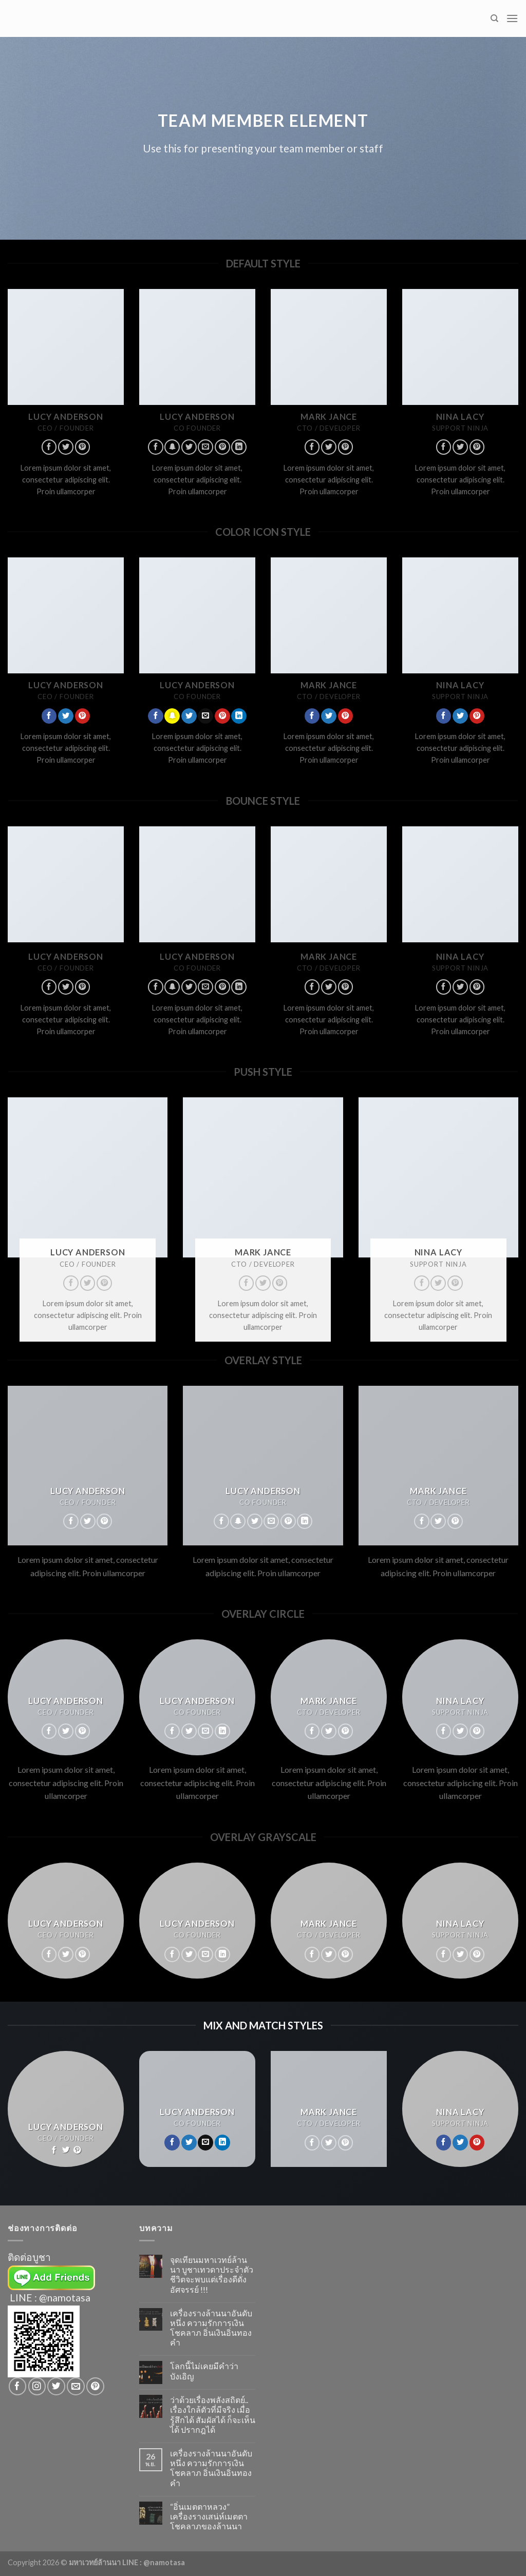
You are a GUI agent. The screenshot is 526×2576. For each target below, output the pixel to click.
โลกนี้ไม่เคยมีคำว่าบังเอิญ (204, 2370)
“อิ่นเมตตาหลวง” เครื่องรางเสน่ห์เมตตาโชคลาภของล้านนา (209, 2516)
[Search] (494, 18)
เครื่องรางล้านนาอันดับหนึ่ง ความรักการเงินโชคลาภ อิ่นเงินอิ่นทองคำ (211, 2328)
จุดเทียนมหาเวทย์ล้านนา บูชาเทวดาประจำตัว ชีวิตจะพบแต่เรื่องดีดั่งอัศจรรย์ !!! (211, 2274)
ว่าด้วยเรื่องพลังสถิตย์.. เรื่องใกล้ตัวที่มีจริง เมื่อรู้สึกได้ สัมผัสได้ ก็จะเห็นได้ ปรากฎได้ (212, 2414)
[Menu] (512, 18)
